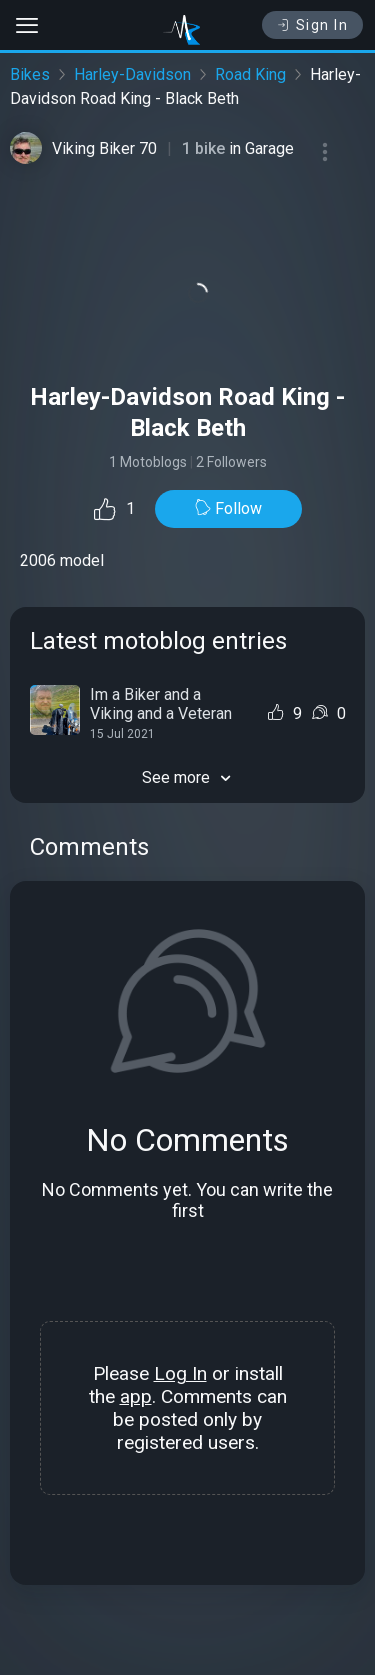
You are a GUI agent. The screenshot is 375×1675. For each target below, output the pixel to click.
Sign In (312, 25)
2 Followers (231, 462)
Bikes (30, 74)
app (136, 1396)
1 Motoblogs (148, 462)
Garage (269, 148)
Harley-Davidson (132, 74)
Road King (250, 74)
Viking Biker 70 (104, 148)
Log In (180, 1373)
